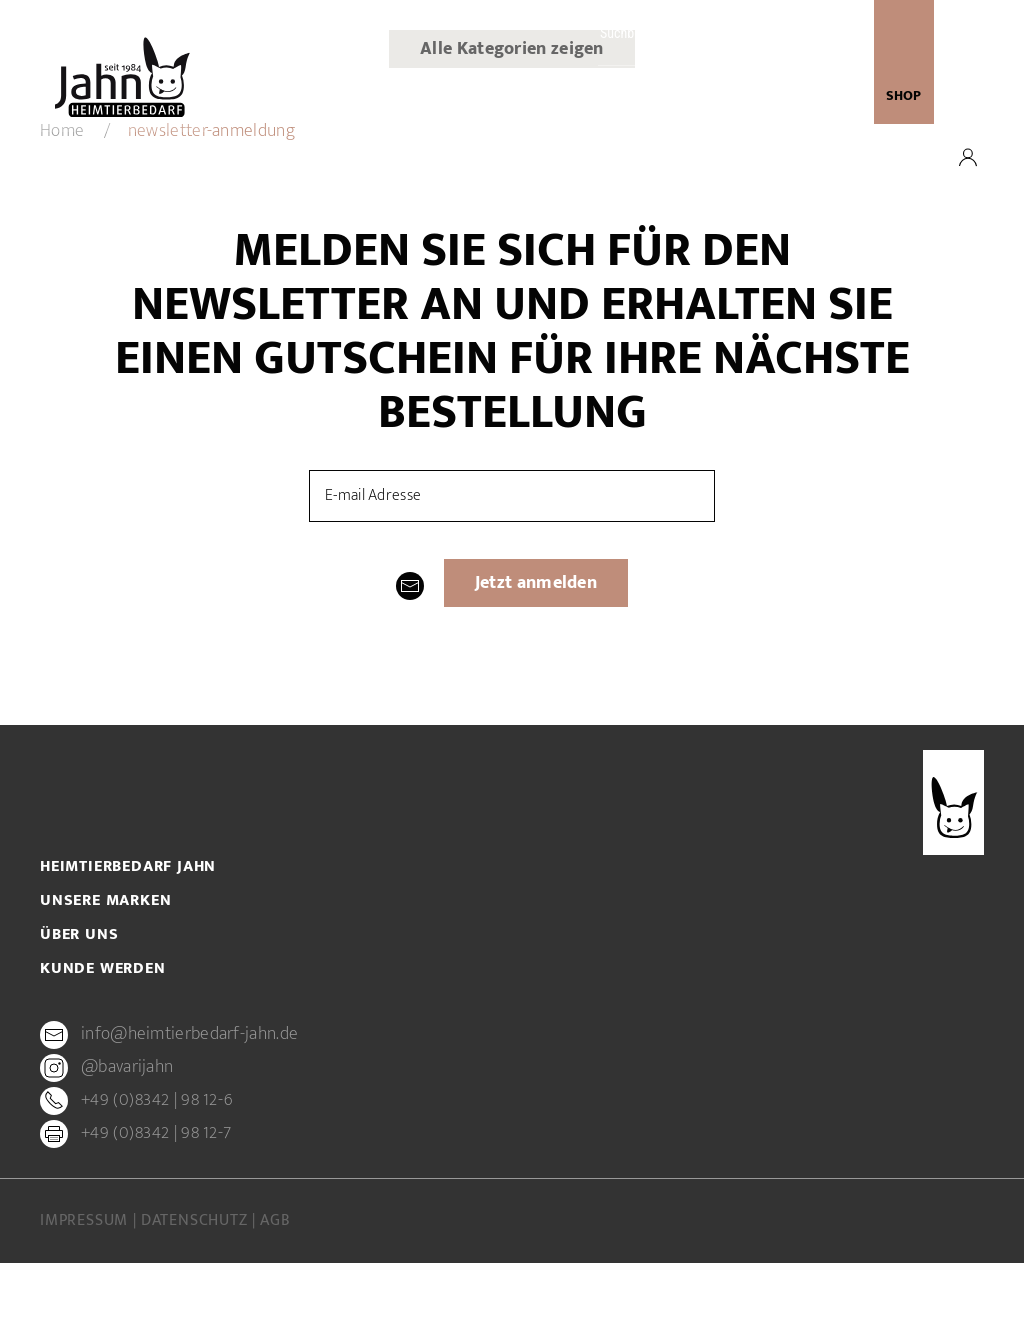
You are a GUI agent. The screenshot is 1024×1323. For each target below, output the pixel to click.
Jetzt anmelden (536, 583)
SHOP (903, 95)
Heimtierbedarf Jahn (128, 867)
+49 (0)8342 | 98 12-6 (156, 1101)
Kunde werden (625, 97)
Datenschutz (197, 1221)
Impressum (86, 1221)
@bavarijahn (127, 1068)
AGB (275, 1221)
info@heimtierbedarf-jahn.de (189, 1035)
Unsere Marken (512, 97)
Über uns (417, 97)
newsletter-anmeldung (766, 97)
